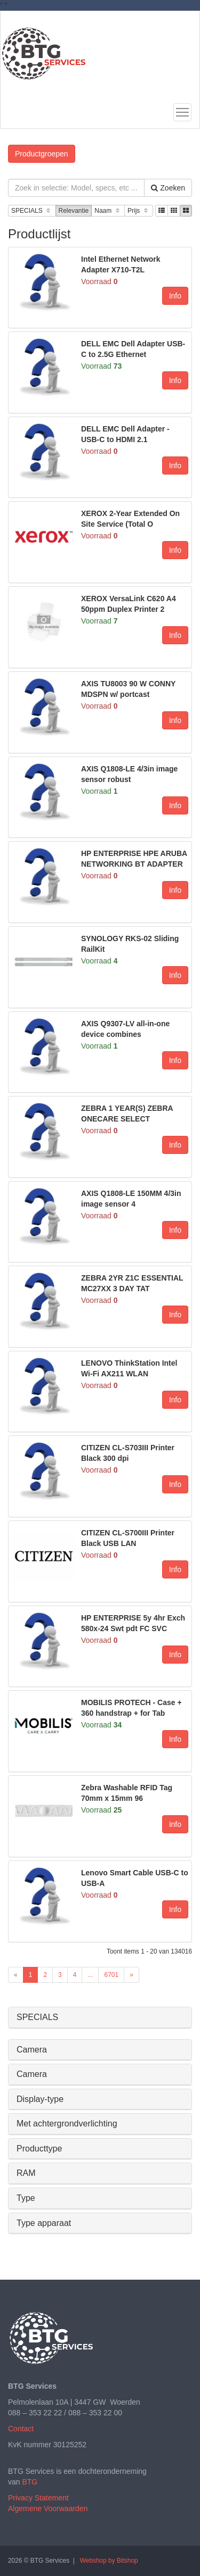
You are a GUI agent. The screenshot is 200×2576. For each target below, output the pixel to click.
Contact (21, 2428)
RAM (26, 2173)
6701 (111, 1975)
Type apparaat (44, 2223)
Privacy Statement (38, 2498)
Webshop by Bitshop (109, 2560)
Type (26, 2198)
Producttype (39, 2148)
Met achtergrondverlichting (67, 2123)
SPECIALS (31, 211)
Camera (32, 2049)
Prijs (138, 211)
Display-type (40, 2099)
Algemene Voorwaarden (47, 2508)
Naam (108, 211)
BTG (29, 2482)
